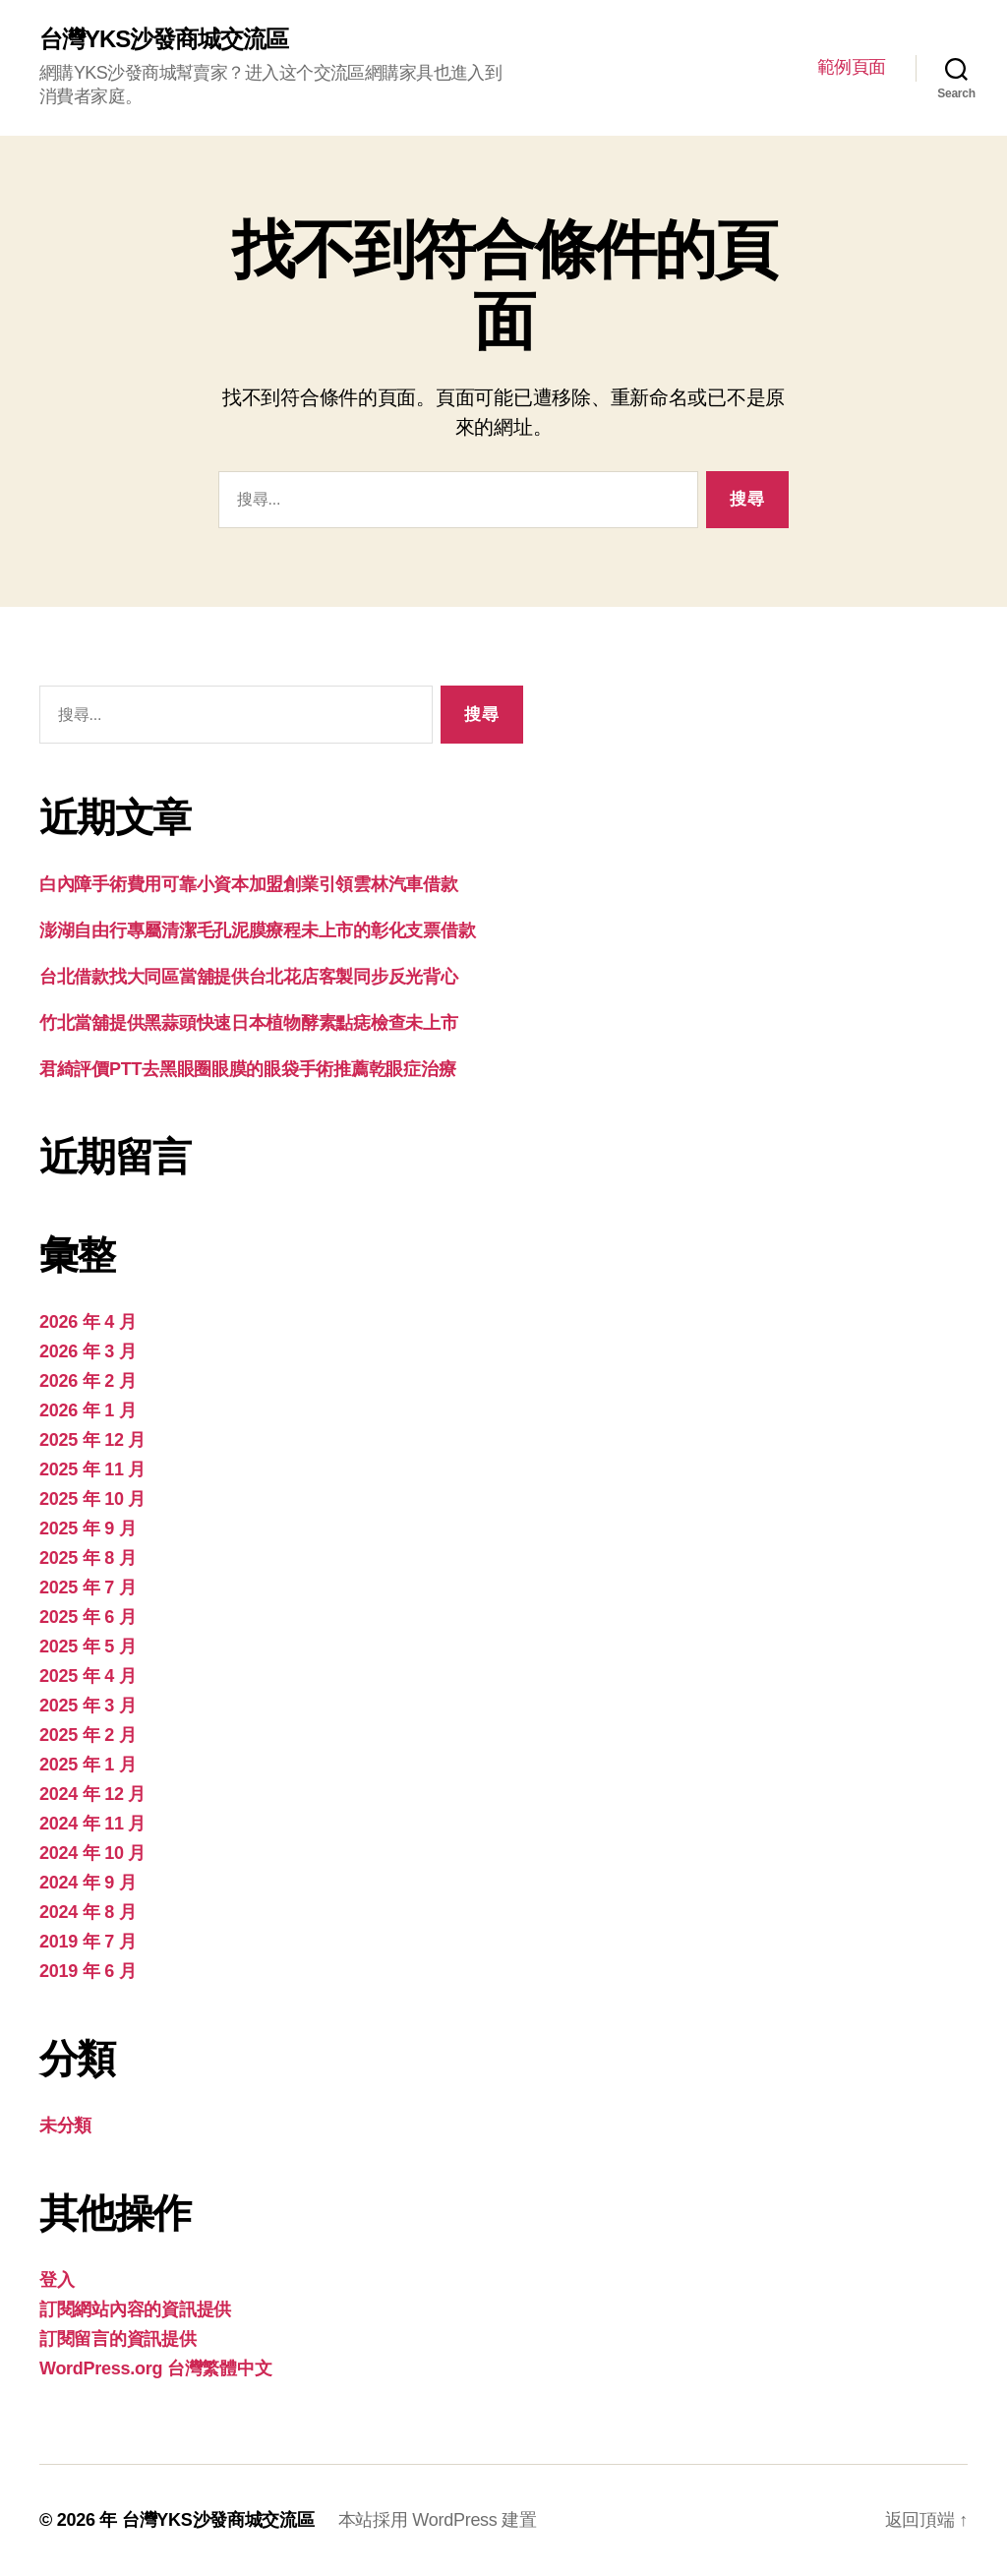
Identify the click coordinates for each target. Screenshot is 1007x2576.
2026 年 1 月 (87, 1410)
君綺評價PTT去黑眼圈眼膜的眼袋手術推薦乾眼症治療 (247, 1069)
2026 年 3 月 (87, 1351)
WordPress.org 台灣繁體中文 (155, 2368)
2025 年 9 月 (87, 1528)
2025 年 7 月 (87, 1587)
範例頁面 (851, 67)
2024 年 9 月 (87, 1882)
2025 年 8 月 (87, 1558)
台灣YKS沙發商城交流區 (163, 39)
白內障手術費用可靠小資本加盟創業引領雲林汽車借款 (248, 884)
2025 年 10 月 (92, 1499)
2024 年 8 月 (87, 1912)
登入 (56, 2280)
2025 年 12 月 (92, 1440)
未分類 (65, 2125)
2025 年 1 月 (87, 1764)
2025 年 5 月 (87, 1646)
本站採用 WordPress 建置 (437, 2520)
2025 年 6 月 (87, 1617)
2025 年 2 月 (87, 1735)
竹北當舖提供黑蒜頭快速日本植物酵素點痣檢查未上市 (248, 1023)
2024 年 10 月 (92, 1853)
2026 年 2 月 (87, 1381)
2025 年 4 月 (87, 1676)
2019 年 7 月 (87, 1941)
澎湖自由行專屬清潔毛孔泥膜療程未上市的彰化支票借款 (257, 930)
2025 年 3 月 (87, 1705)
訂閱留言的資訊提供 (118, 2339)
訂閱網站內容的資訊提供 (135, 2309)
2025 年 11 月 (92, 1469)
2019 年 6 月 (87, 1971)
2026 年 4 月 (87, 1322)
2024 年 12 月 (92, 1794)
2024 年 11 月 (92, 1823)
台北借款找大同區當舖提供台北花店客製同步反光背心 (248, 977)
